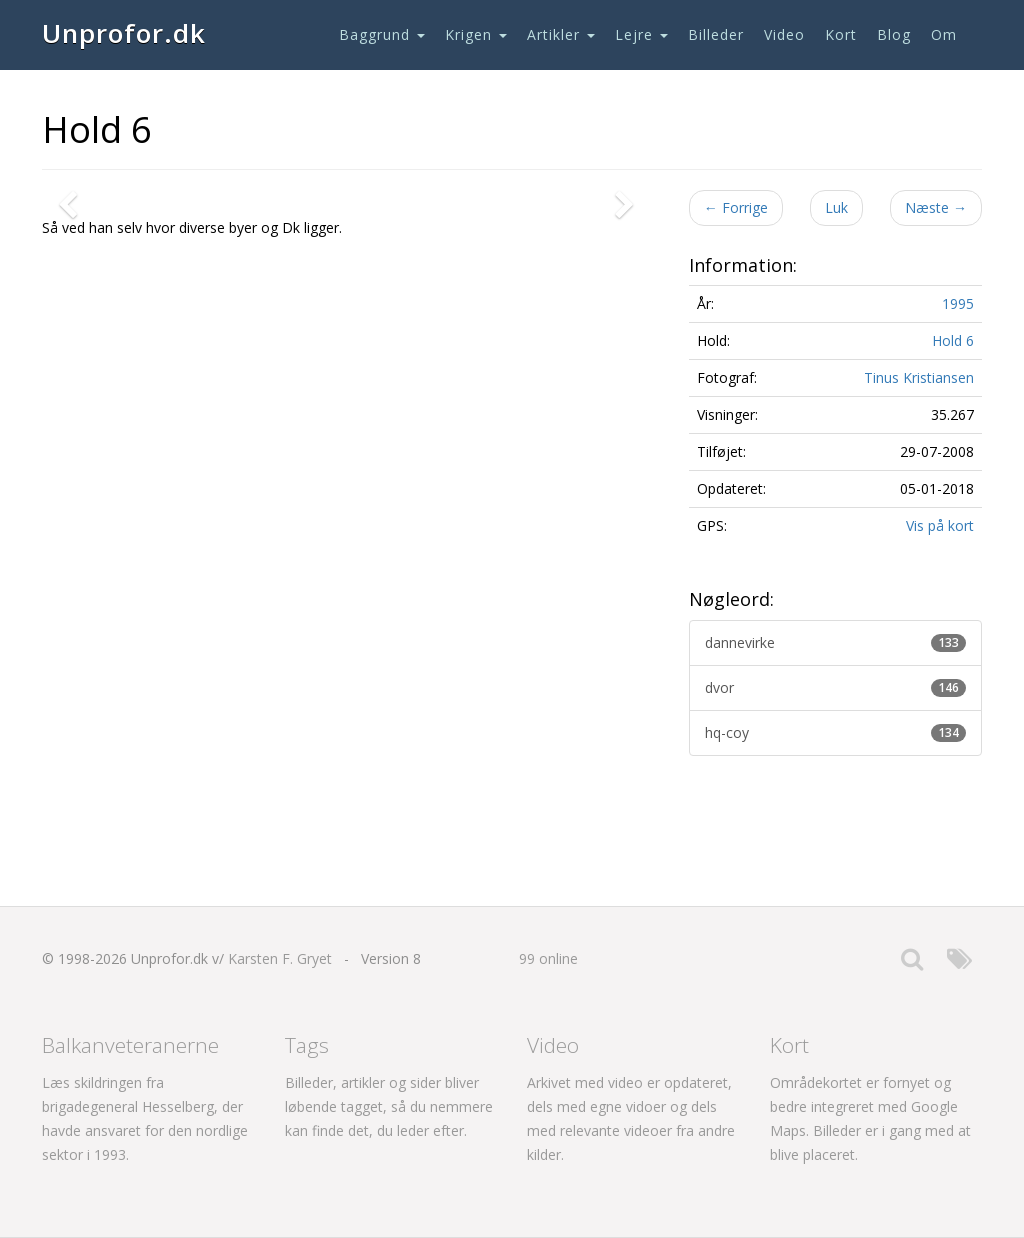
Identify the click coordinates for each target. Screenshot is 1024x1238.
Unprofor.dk (124, 33)
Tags (307, 1045)
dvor (835, 687)
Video (784, 34)
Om (944, 34)
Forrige (736, 207)
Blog (894, 34)
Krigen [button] (476, 34)
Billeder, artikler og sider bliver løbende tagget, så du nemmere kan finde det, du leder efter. (389, 1106)
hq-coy (835, 732)
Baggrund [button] (382, 34)
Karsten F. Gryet (280, 958)
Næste (936, 207)
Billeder (716, 34)
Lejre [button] (641, 34)
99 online (548, 958)
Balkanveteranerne (130, 1045)
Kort (841, 34)
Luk (836, 207)
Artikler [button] (561, 34)
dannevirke (835, 642)
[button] (72, 421)
